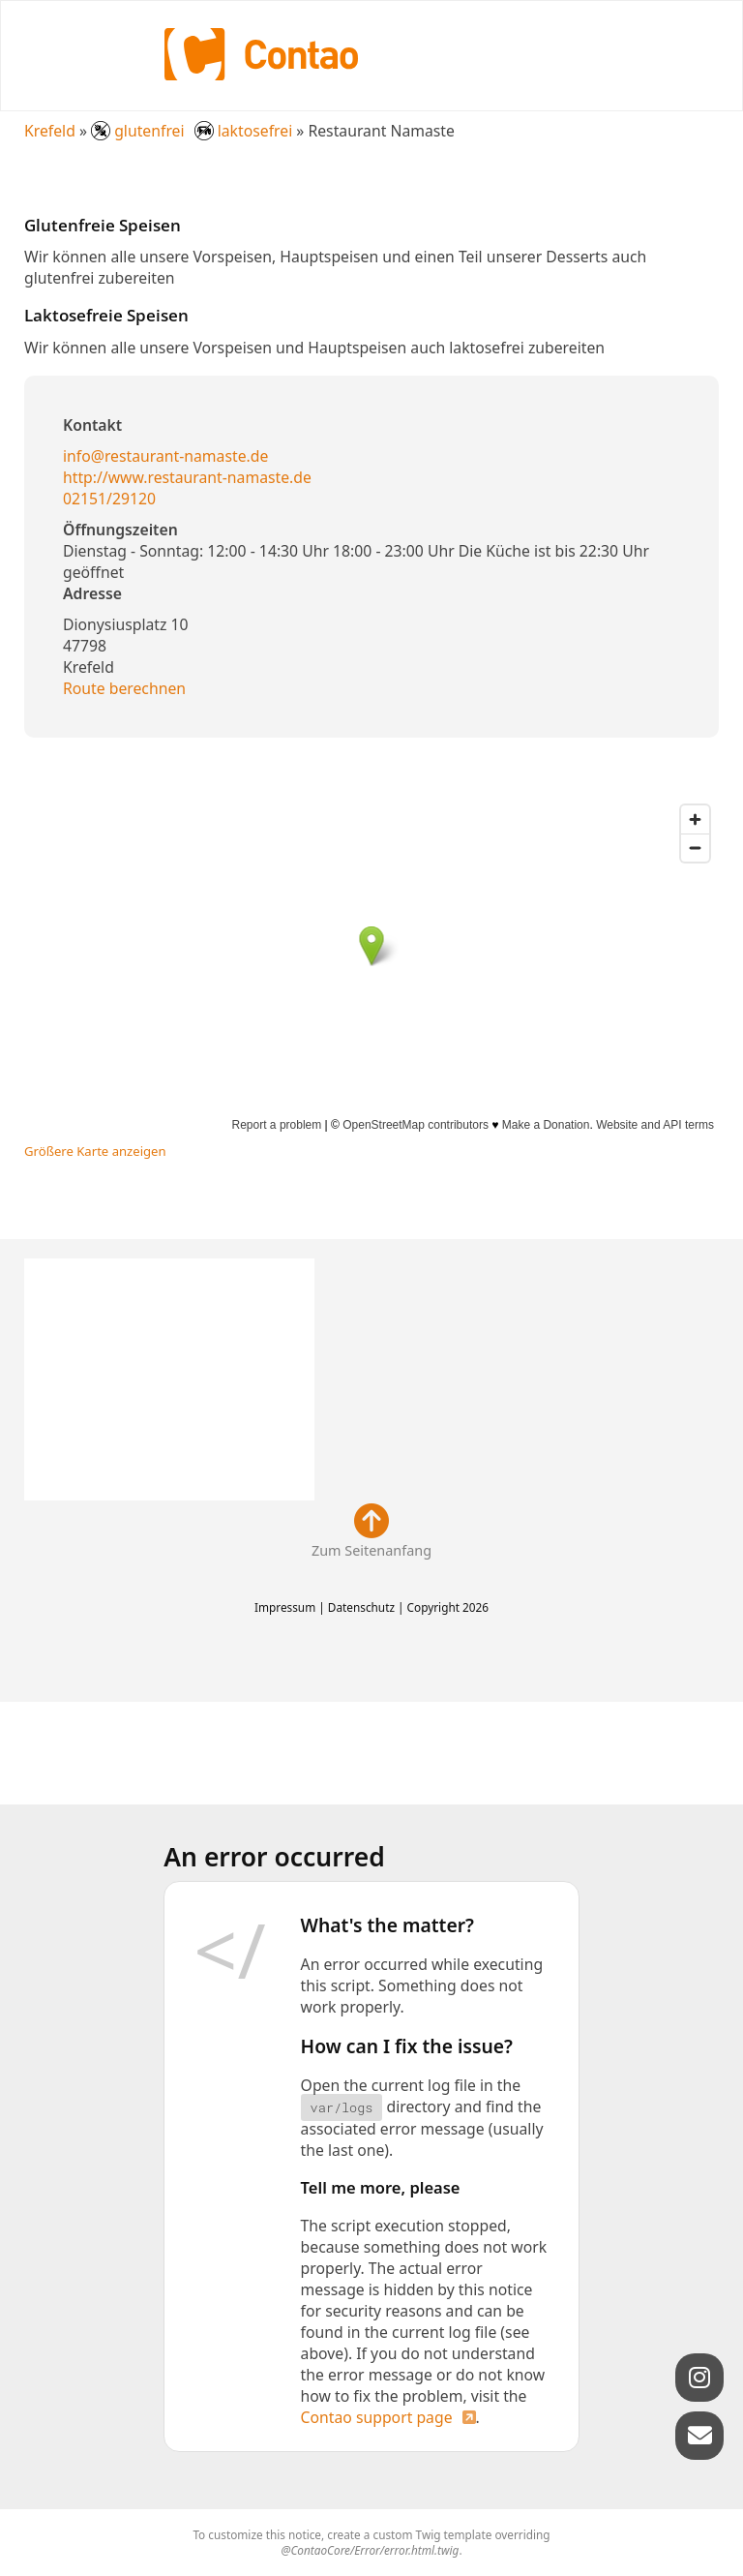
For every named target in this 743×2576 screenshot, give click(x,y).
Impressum (284, 1607)
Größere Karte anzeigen (95, 1151)
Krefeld (49, 130)
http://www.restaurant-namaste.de (187, 477)
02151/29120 (109, 498)
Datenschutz (361, 1607)
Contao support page (377, 2417)
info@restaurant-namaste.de (165, 456)
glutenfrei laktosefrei (193, 130)
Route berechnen (124, 688)
